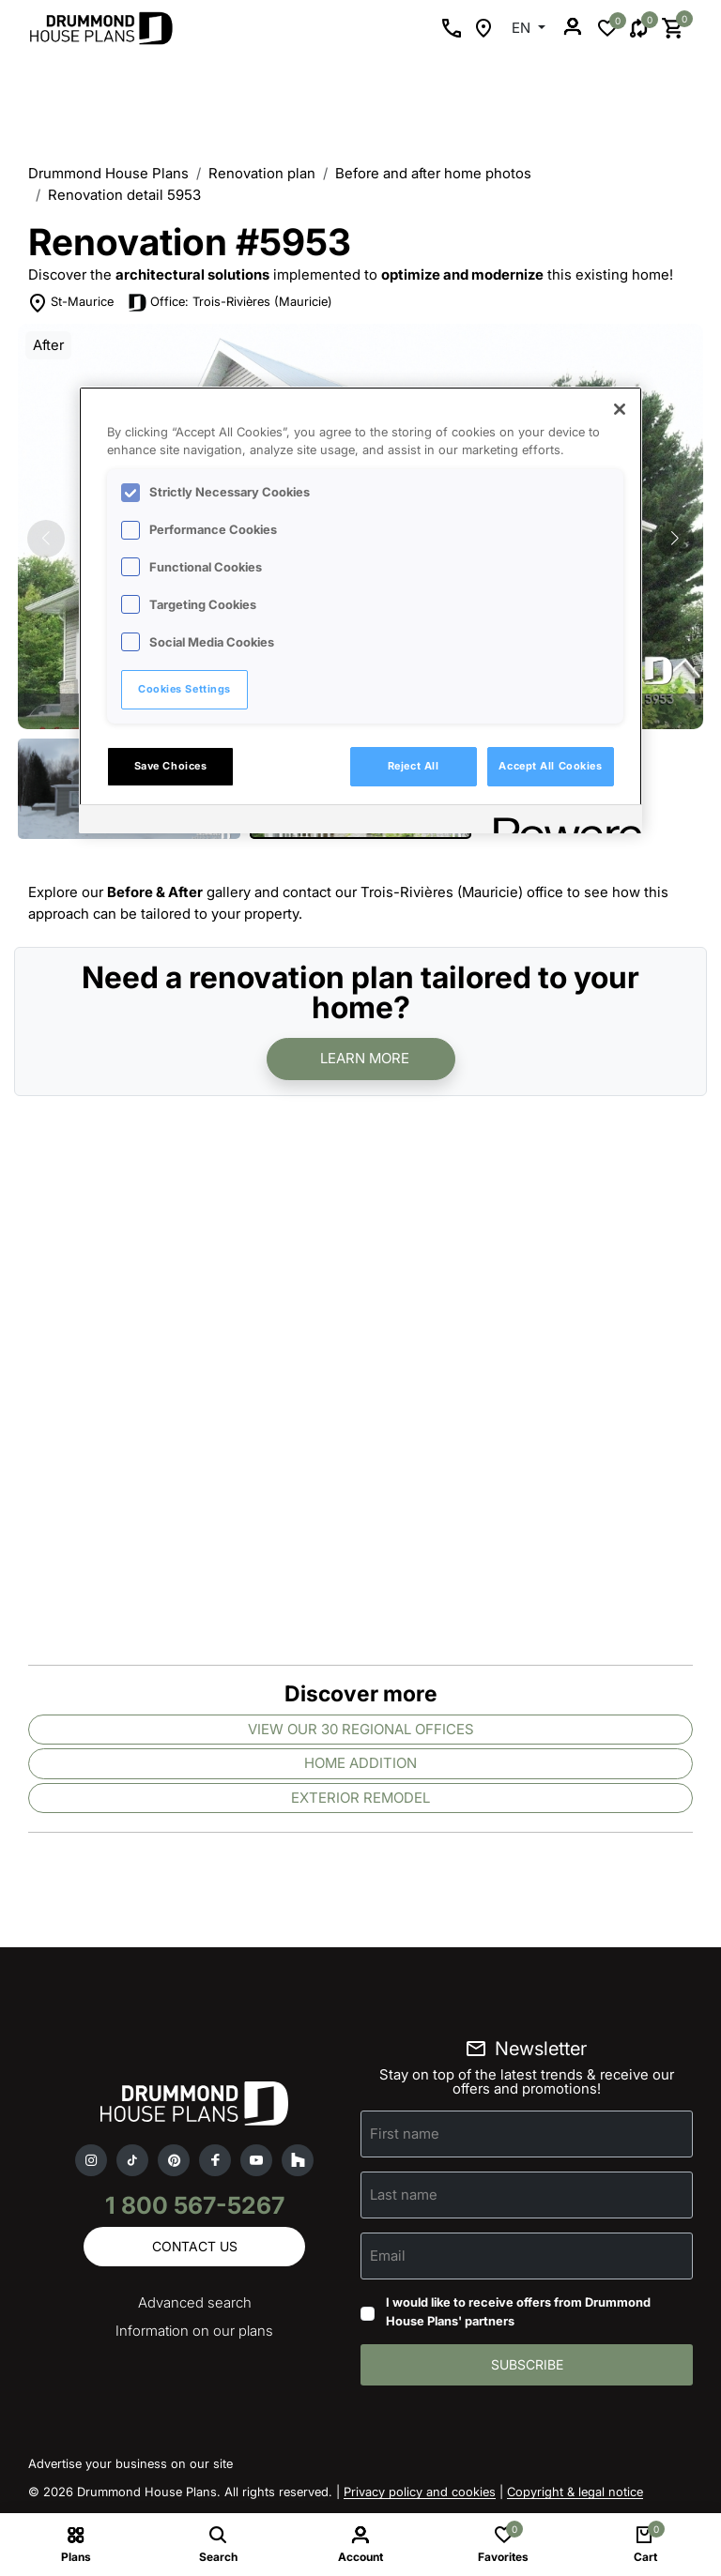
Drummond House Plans (108, 173)
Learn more (364, 1058)
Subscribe (527, 2364)
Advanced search (195, 2302)
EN (523, 28)
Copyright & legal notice (575, 2491)
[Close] (619, 409)
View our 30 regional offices (361, 1729)
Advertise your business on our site (130, 2463)
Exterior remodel (360, 1797)
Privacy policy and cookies (420, 2491)
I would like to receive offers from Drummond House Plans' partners (518, 2311)
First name (404, 2133)
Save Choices (170, 765)
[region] (360, 610)
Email (388, 2255)
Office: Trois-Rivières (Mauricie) (241, 301)
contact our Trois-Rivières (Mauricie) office (423, 892)
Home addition (360, 1763)
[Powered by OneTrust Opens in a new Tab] (561, 821)
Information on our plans (194, 2331)
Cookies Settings (184, 688)
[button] (675, 538)
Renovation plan (261, 173)
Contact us (195, 2246)
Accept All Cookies (550, 765)
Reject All (413, 765)
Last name (403, 2194)
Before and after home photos (433, 173)
